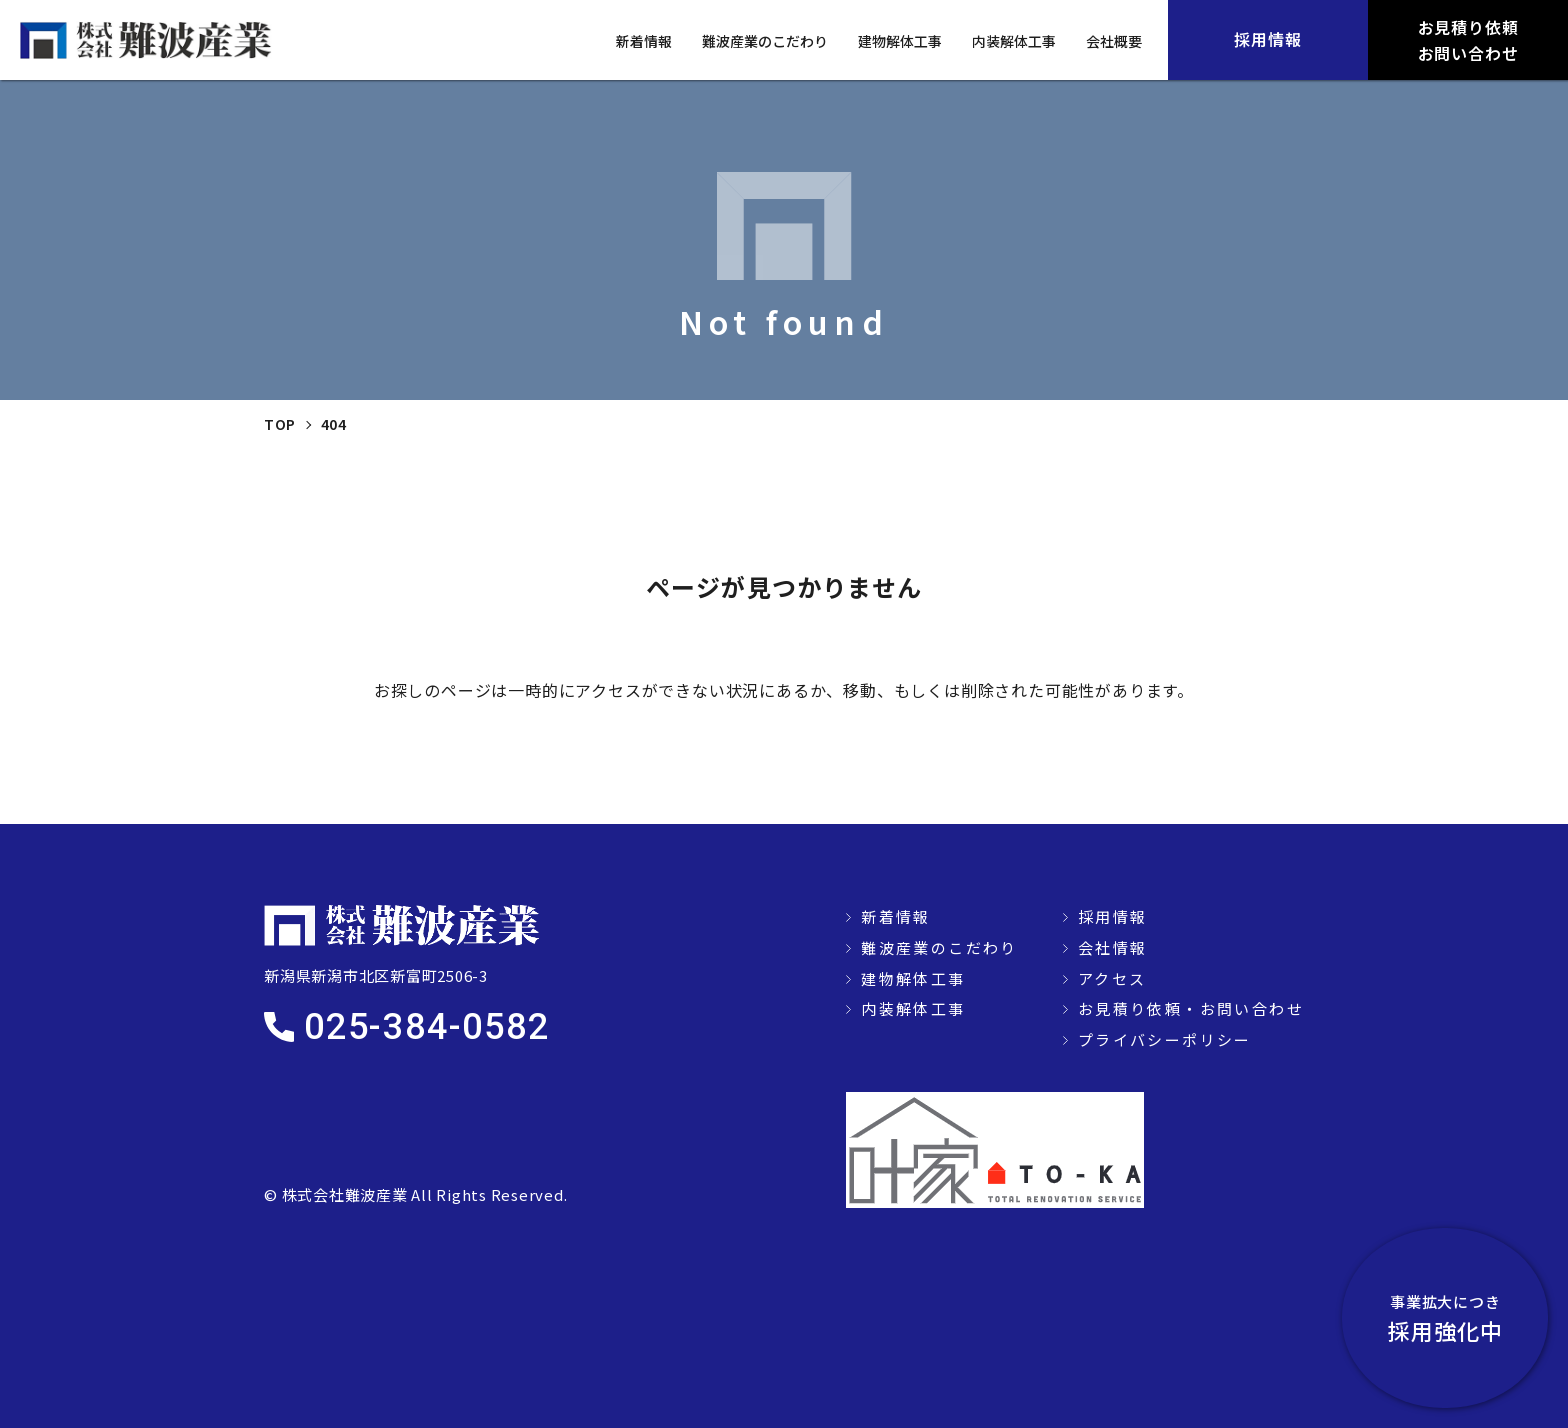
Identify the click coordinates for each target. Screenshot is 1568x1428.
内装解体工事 (1014, 41)
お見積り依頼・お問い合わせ (1191, 1008)
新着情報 (644, 41)
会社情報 (1113, 947)
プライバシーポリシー (1165, 1039)
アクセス (1112, 978)
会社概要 (1114, 41)
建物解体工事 (900, 41)
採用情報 (1113, 916)
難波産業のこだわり (765, 41)
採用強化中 (1458, 1318)
